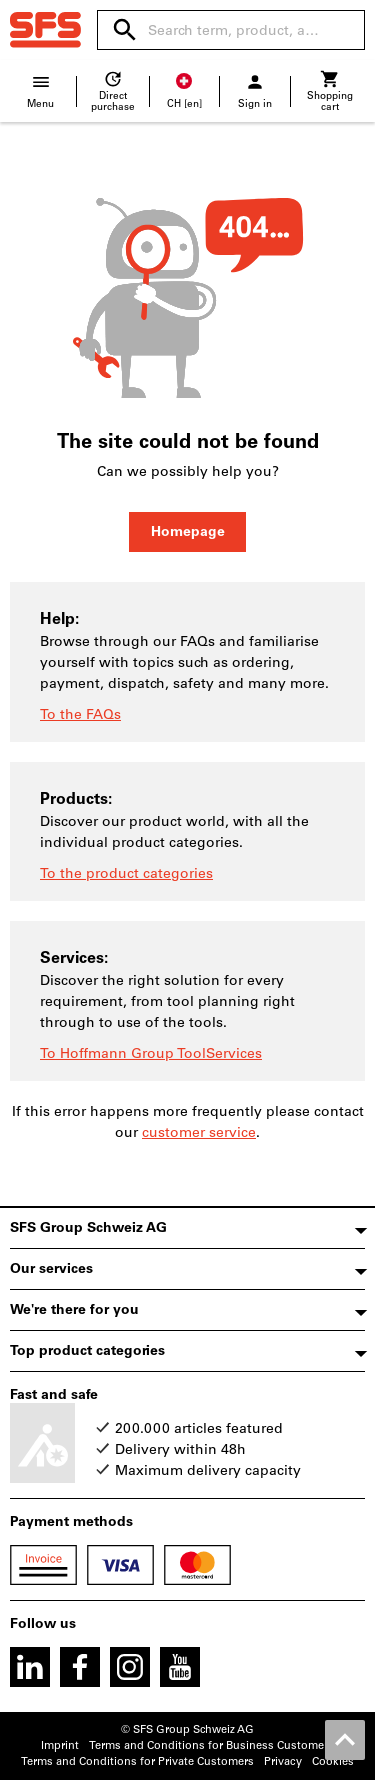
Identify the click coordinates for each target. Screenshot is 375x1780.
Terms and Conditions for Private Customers (137, 1761)
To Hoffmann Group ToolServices (151, 1053)
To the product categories (126, 873)
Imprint (60, 1745)
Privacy (283, 1761)
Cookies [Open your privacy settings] (333, 1761)
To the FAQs (80, 714)
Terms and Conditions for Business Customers (211, 1745)
